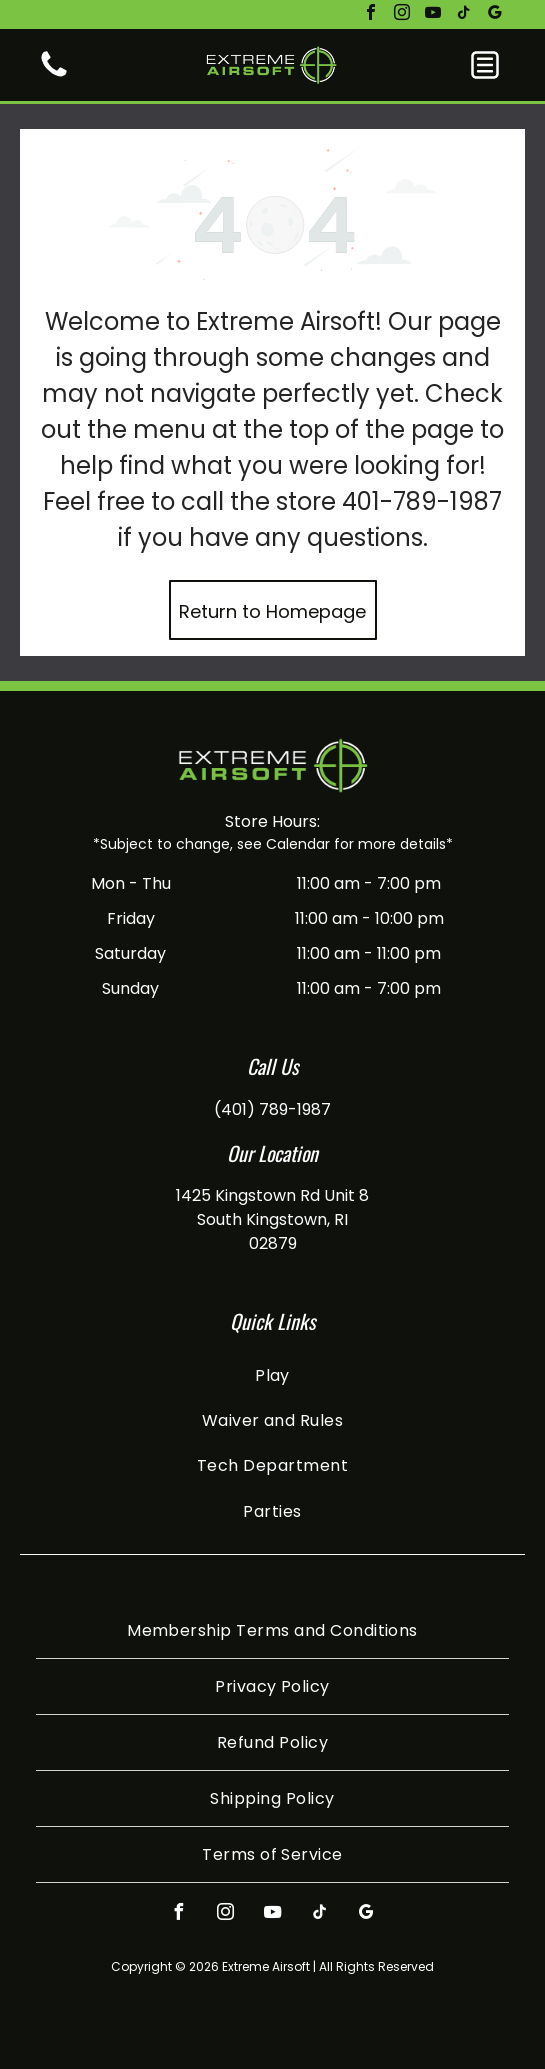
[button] (485, 65)
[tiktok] (464, 14)
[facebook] (371, 14)
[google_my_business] (495, 14)
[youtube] (433, 14)
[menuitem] (272, 1374)
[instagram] (402, 14)
